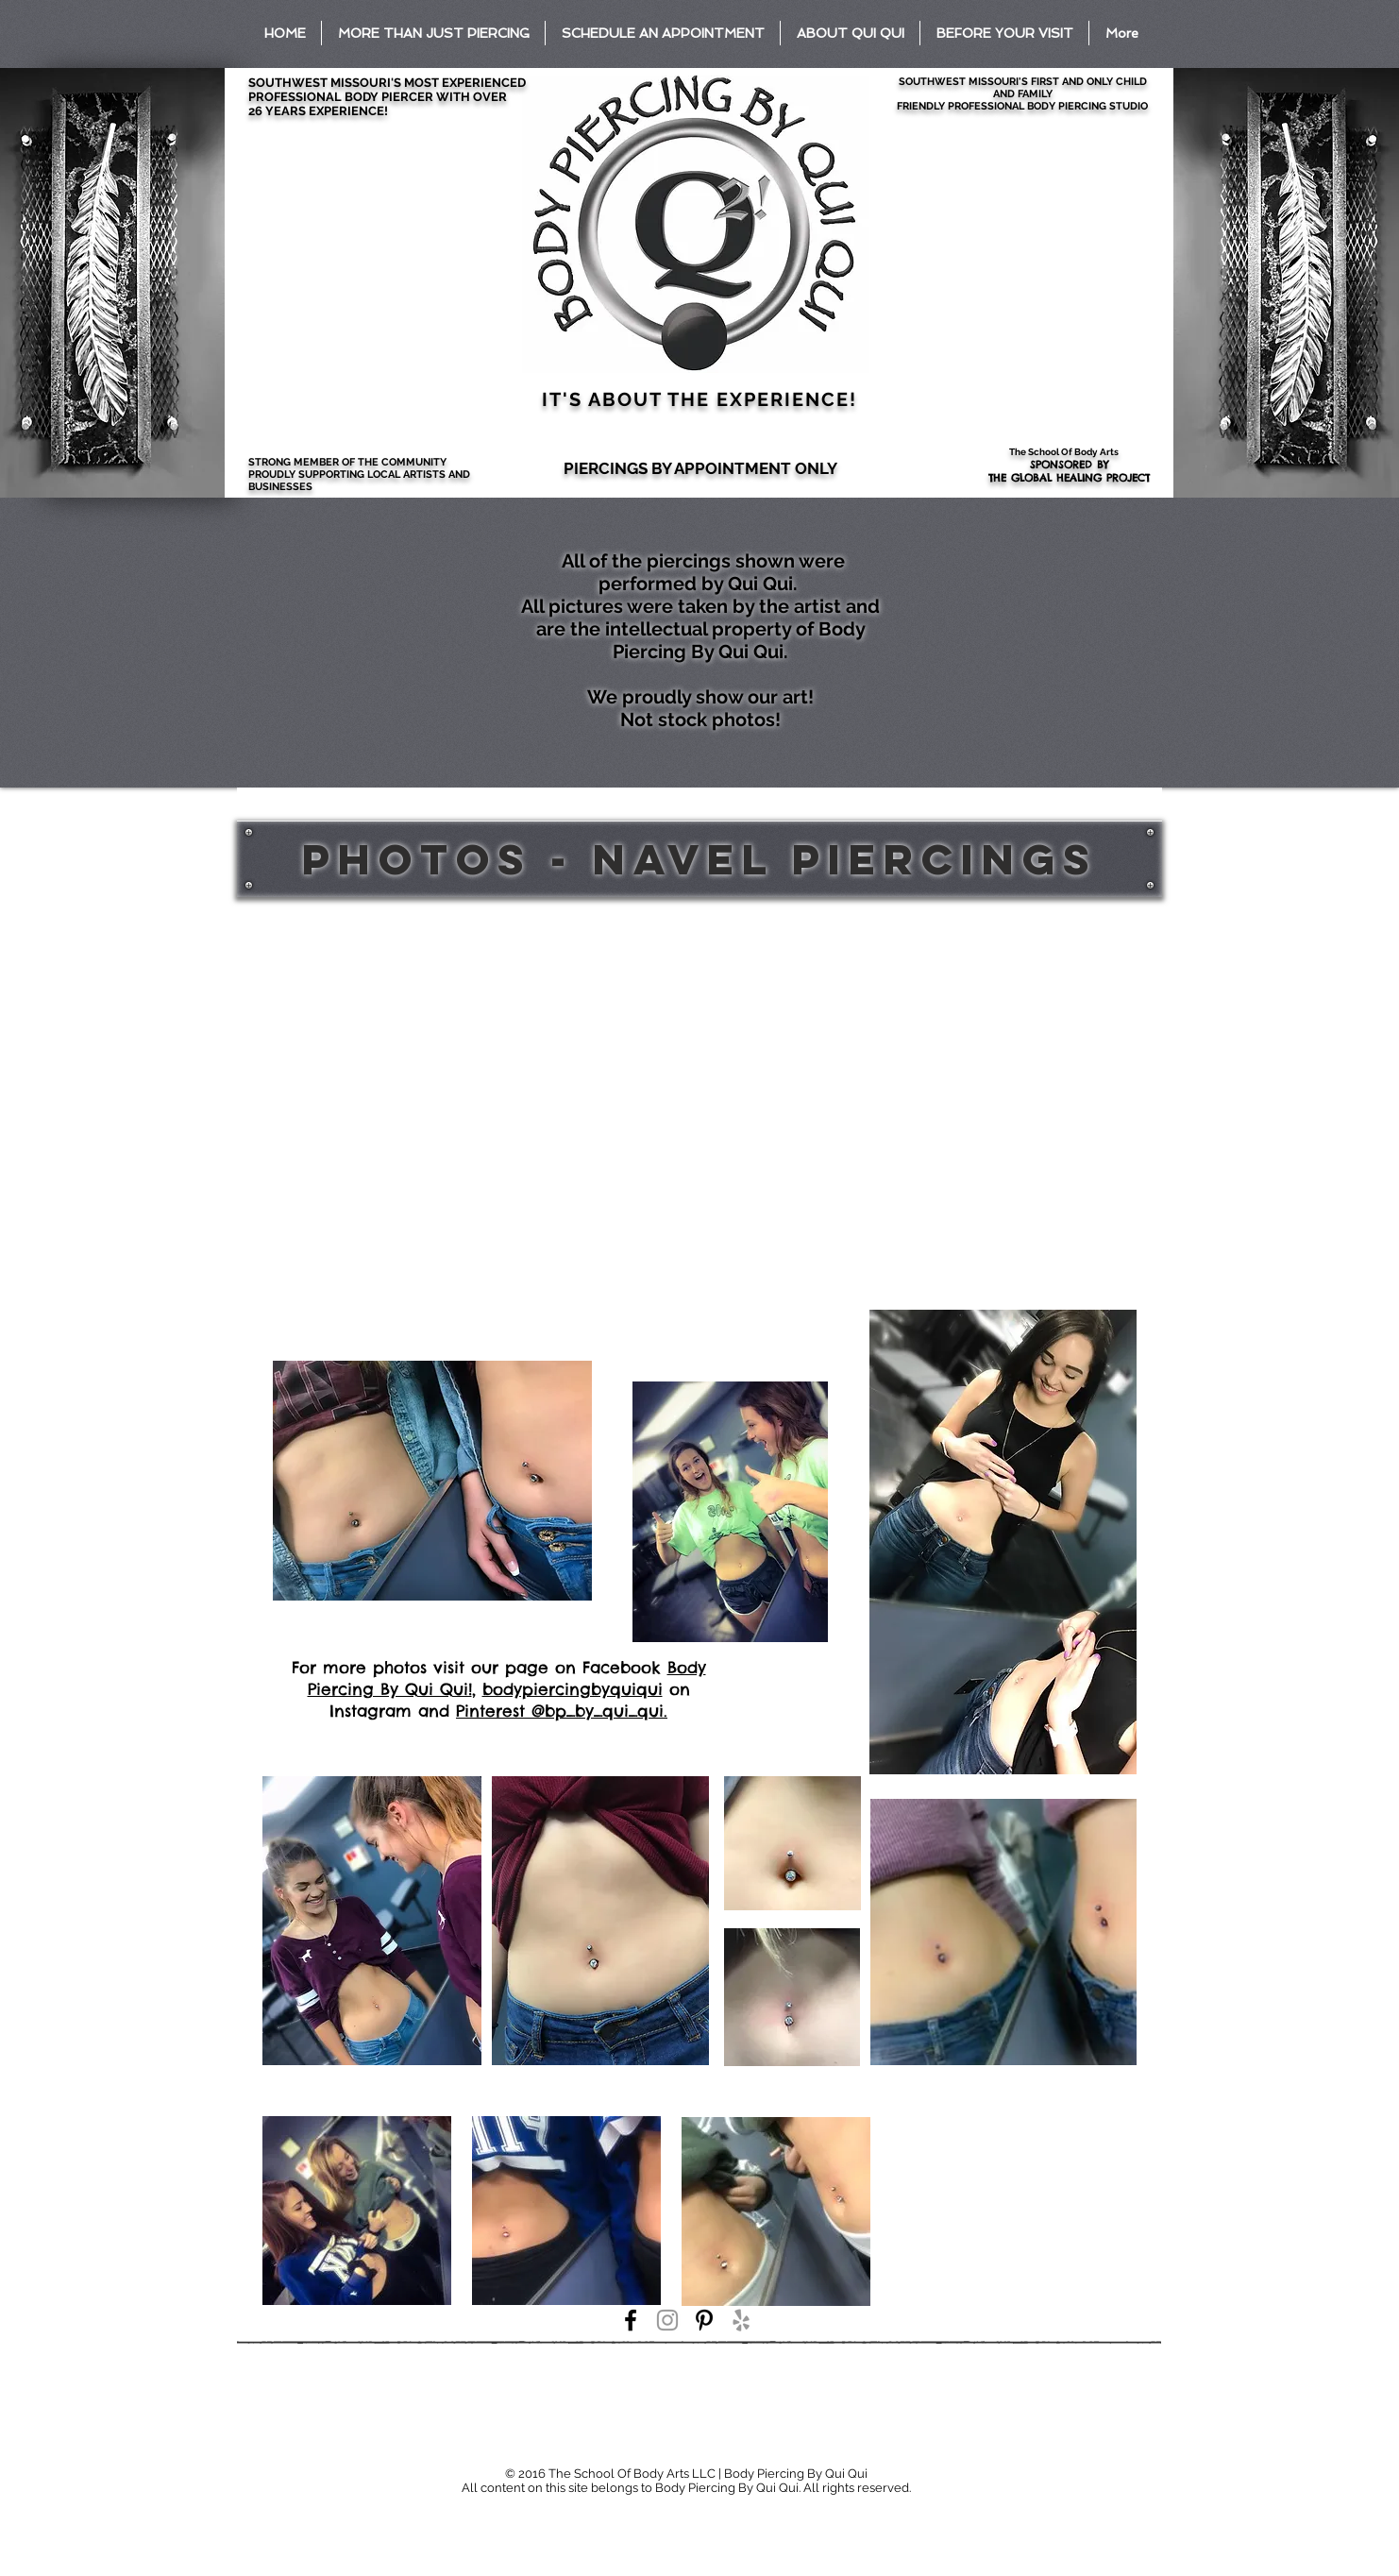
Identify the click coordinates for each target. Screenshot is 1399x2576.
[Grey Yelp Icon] (741, 2320)
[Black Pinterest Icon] (704, 2320)
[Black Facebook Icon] (630, 2320)
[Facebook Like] (380, 2443)
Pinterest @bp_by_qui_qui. (561, 1711)
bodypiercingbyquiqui (572, 1689)
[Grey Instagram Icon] (667, 2320)
